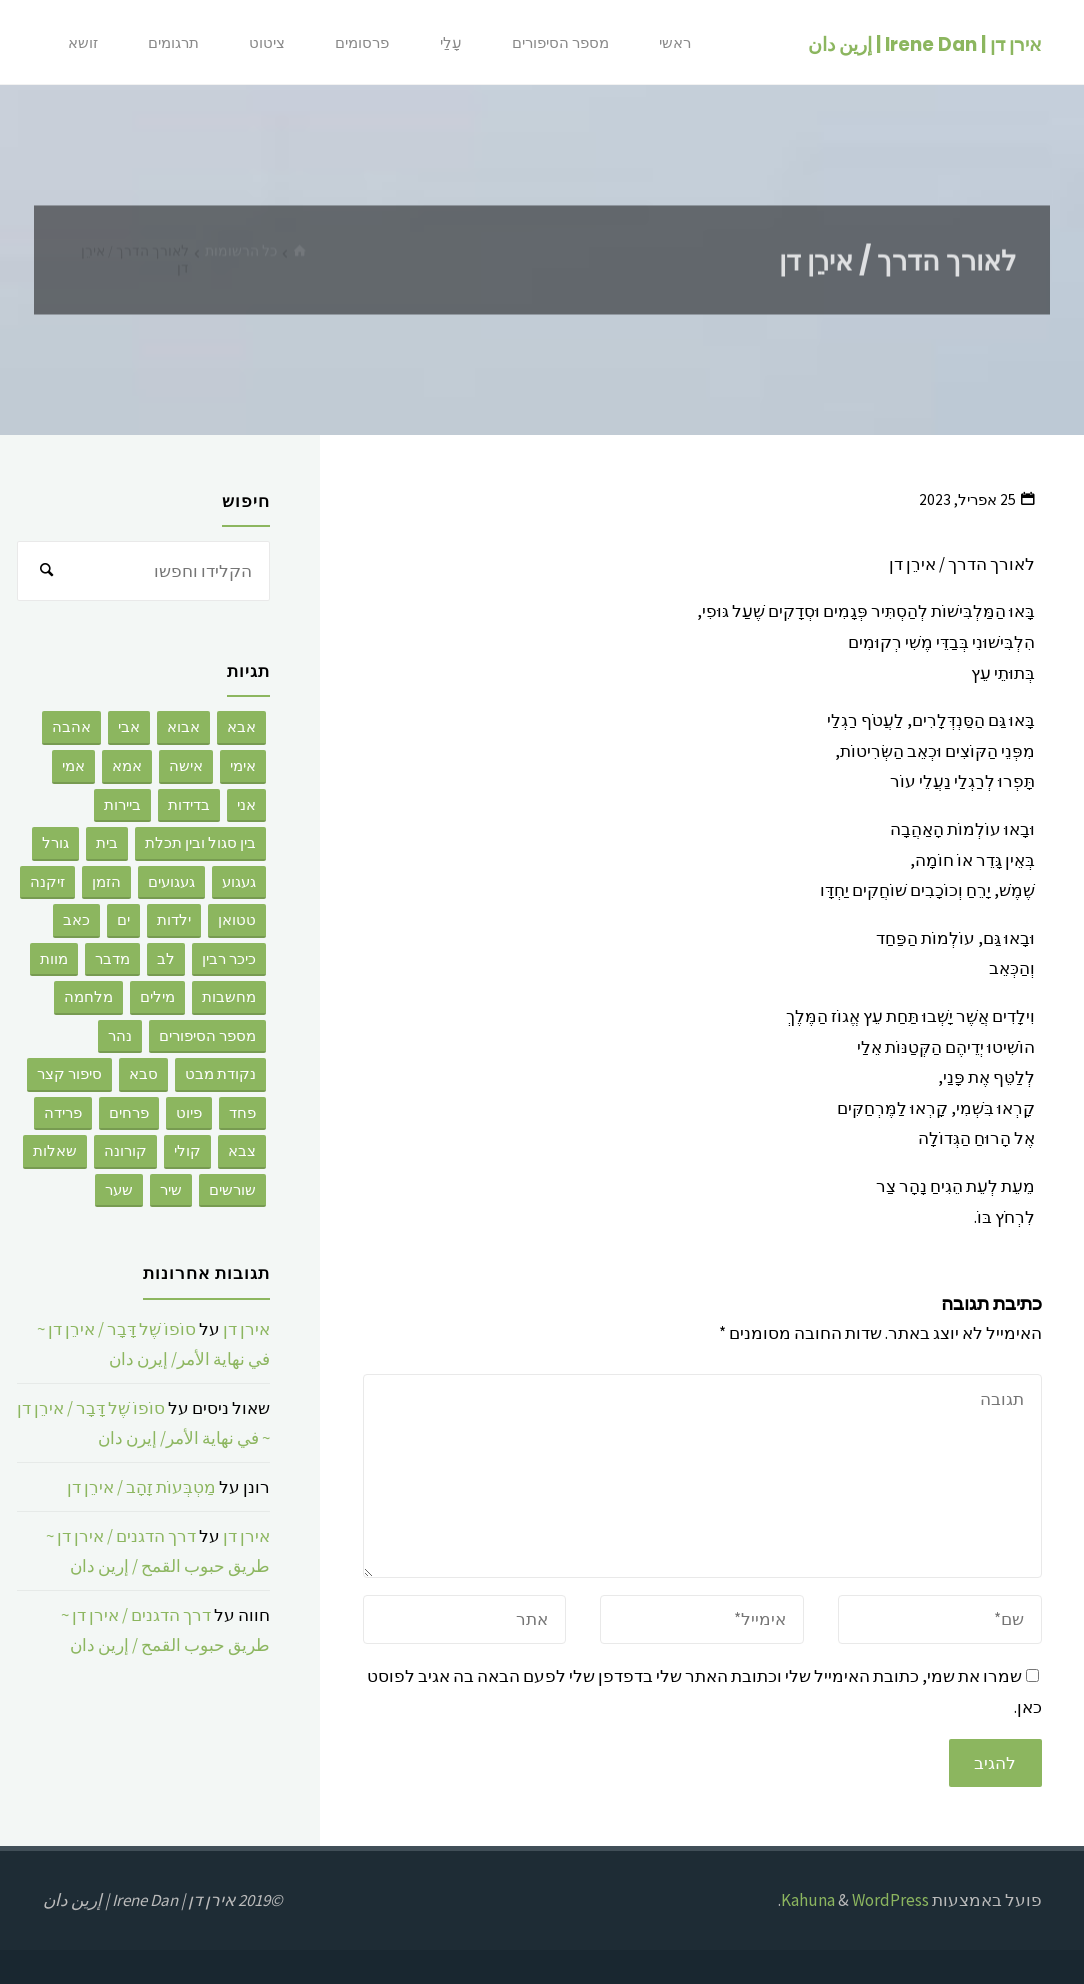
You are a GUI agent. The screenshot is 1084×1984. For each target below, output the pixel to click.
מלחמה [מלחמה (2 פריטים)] (88, 996)
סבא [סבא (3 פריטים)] (143, 1073)
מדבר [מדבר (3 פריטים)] (112, 958)
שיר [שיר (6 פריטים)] (171, 1189)
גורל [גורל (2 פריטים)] (55, 842)
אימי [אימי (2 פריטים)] (243, 765)
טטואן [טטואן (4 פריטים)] (237, 919)
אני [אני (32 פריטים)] (246, 804)
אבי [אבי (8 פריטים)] (129, 726)
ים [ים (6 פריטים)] (123, 919)
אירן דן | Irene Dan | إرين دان (925, 43)
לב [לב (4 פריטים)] (166, 958)
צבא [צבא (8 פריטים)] (242, 1150)
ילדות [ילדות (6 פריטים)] (174, 919)
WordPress (890, 1900)
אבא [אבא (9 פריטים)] (241, 726)
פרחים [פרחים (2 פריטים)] (129, 1112)
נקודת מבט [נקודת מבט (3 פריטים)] (220, 1073)
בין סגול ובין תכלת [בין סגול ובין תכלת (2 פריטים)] (200, 842)
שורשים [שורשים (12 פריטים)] (232, 1189)
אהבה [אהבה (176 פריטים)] (71, 726)
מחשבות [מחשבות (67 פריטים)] (229, 996)
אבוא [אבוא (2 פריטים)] (183, 726)
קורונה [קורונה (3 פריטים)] (125, 1150)
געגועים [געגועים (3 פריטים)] (171, 881)
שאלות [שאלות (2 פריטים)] (55, 1150)
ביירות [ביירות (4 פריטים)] (122, 804)
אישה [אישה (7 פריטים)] (186, 765)
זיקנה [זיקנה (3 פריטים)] (47, 881)
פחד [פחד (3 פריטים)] (242, 1112)
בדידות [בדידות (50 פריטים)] (189, 804)
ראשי (675, 42)
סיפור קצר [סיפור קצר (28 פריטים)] (69, 1073)
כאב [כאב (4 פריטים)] (76, 919)
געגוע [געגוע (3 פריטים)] (239, 881)
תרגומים (173, 42)
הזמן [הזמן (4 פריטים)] (106, 881)
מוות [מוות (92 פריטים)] (54, 958)
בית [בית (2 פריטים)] (107, 842)
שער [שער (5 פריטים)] (119, 1189)
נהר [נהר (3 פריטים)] (120, 1035)
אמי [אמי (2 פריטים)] (73, 765)
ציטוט (267, 42)
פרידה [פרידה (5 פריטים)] (63, 1112)
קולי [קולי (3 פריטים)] (187, 1150)
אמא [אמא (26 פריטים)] (127, 765)
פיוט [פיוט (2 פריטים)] (189, 1112)
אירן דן (246, 1329)
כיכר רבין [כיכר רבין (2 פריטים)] (229, 958)
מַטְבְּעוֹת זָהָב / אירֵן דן (141, 1487)
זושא (83, 42)
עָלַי (451, 42)
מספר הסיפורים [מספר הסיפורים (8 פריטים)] (207, 1035)
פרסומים (362, 42)
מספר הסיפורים (560, 42)
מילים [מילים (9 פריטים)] (157, 996)
